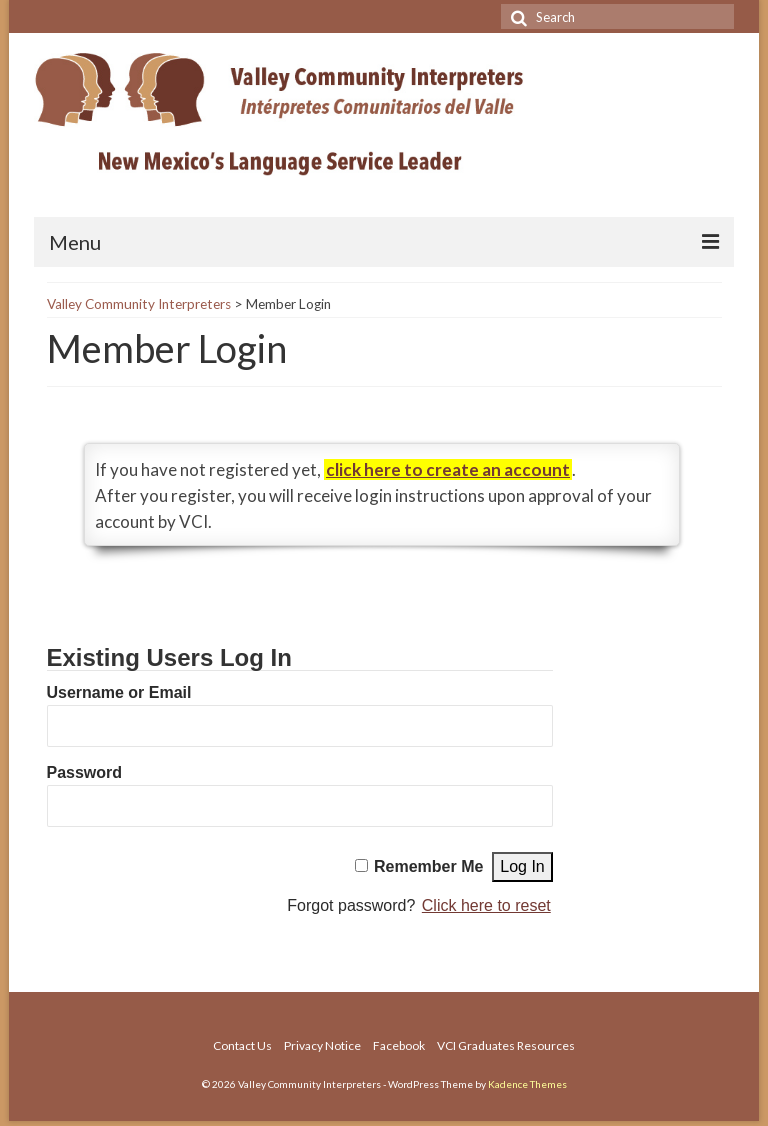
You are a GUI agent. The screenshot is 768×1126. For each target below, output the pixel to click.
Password (85, 772)
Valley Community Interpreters (139, 304)
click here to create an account (448, 469)
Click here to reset (486, 905)
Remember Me (428, 866)
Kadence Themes (527, 1084)
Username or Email (119, 692)
